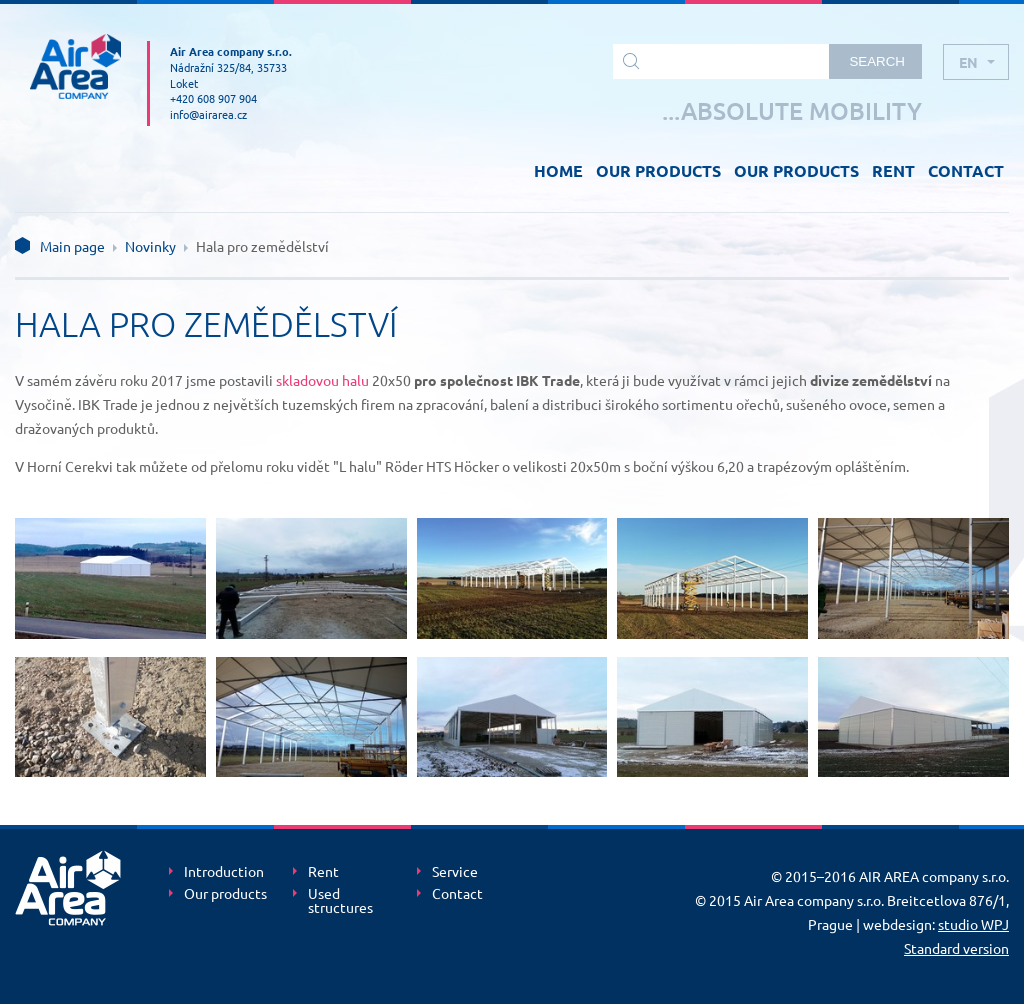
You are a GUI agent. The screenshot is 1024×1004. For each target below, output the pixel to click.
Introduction (224, 872)
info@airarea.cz (208, 114)
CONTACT (966, 170)
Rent (323, 872)
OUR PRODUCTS (658, 170)
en (968, 62)
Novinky (150, 246)
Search (877, 61)
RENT (893, 170)
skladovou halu (322, 380)
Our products (225, 894)
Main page (72, 246)
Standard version (956, 948)
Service (455, 872)
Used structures (340, 901)
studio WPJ (973, 924)
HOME (558, 170)
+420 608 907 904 (213, 98)
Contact (457, 894)
